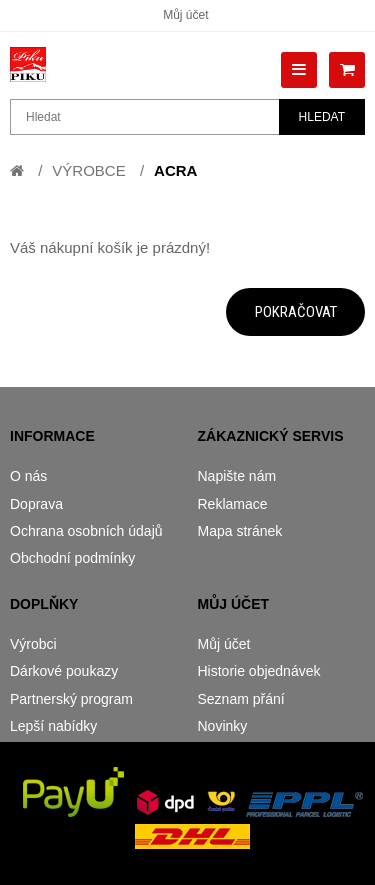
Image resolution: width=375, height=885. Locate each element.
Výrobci (33, 644)
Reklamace (233, 504)
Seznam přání (241, 699)
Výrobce (88, 170)
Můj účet (185, 15)
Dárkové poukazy (64, 671)
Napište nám (237, 476)
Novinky (223, 726)
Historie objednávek (259, 671)
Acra (175, 170)
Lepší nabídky (53, 726)
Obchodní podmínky (72, 558)
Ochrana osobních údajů (86, 531)
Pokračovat (296, 312)
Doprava (36, 504)
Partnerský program (71, 699)
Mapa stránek (240, 531)
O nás (28, 476)
